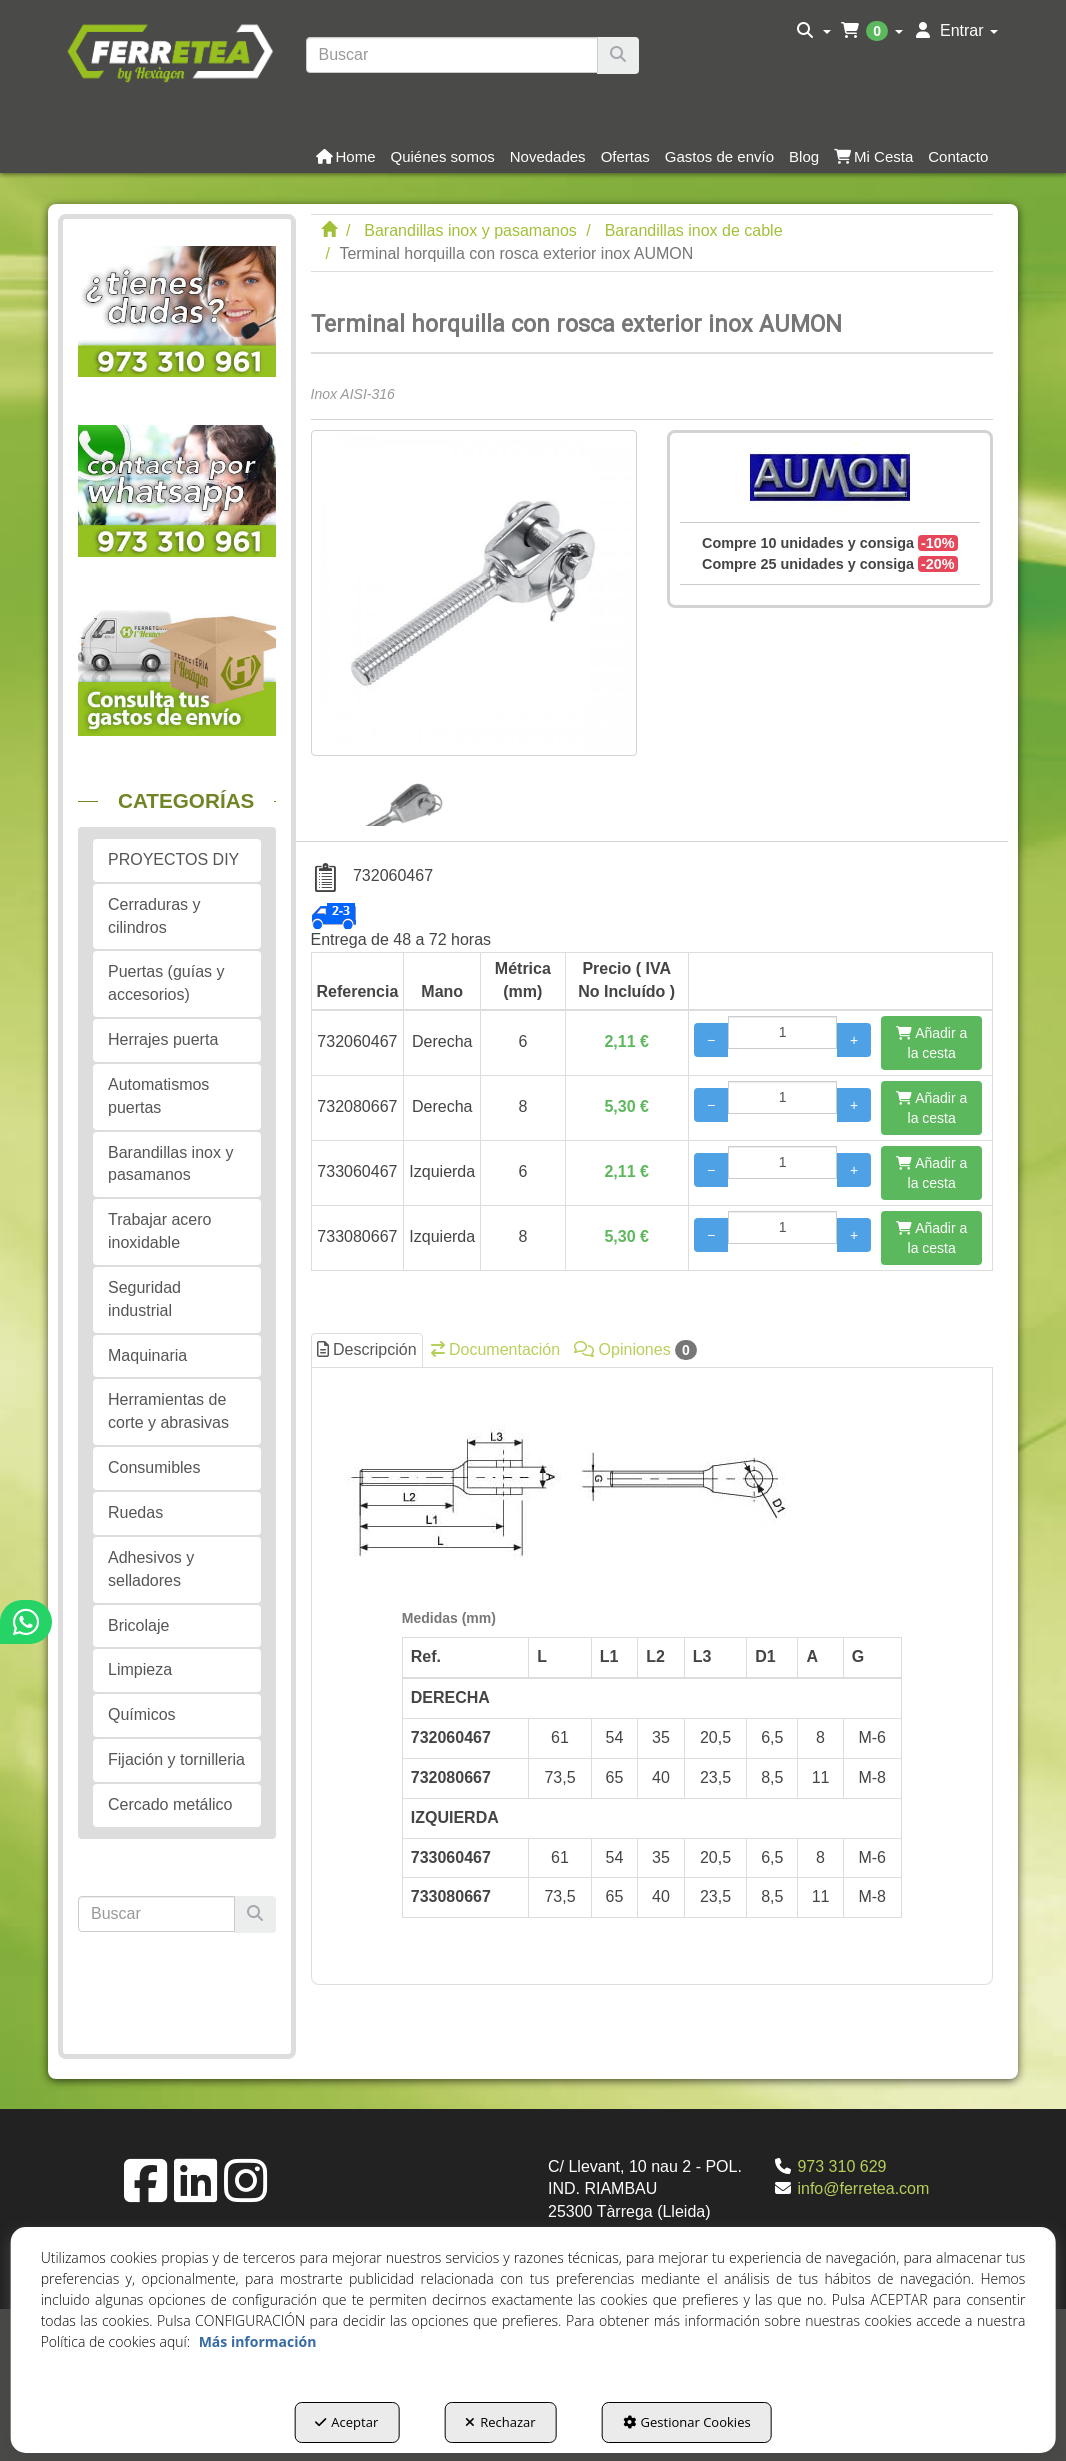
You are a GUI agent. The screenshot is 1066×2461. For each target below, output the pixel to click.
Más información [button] (258, 2341)
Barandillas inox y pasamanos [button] (170, 1164)
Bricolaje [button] (138, 1625)
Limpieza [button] (140, 1669)
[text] (452, 55)
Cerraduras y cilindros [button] (154, 916)
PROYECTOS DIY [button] (173, 859)
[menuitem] (813, 31)
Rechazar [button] (500, 2422)
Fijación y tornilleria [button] (176, 1759)
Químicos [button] (142, 1714)
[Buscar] (618, 55)
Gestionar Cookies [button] (687, 2422)
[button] (169, 51)
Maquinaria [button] (147, 1355)
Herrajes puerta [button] (163, 1039)
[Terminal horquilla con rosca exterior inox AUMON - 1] (390, 791)
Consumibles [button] (154, 1467)
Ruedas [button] (135, 1512)
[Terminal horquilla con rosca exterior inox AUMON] (474, 593)
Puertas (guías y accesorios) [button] (166, 983)
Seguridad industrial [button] (144, 1299)
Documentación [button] (496, 1349)
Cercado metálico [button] (170, 1804)
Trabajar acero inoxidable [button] (159, 1231)
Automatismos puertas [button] (158, 1096)
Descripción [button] (367, 1349)
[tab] (652, 1670)
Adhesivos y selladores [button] (151, 1569)
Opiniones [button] (635, 1350)
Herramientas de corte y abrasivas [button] (168, 1411)
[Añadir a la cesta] (931, 1043)
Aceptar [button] (346, 2422)
